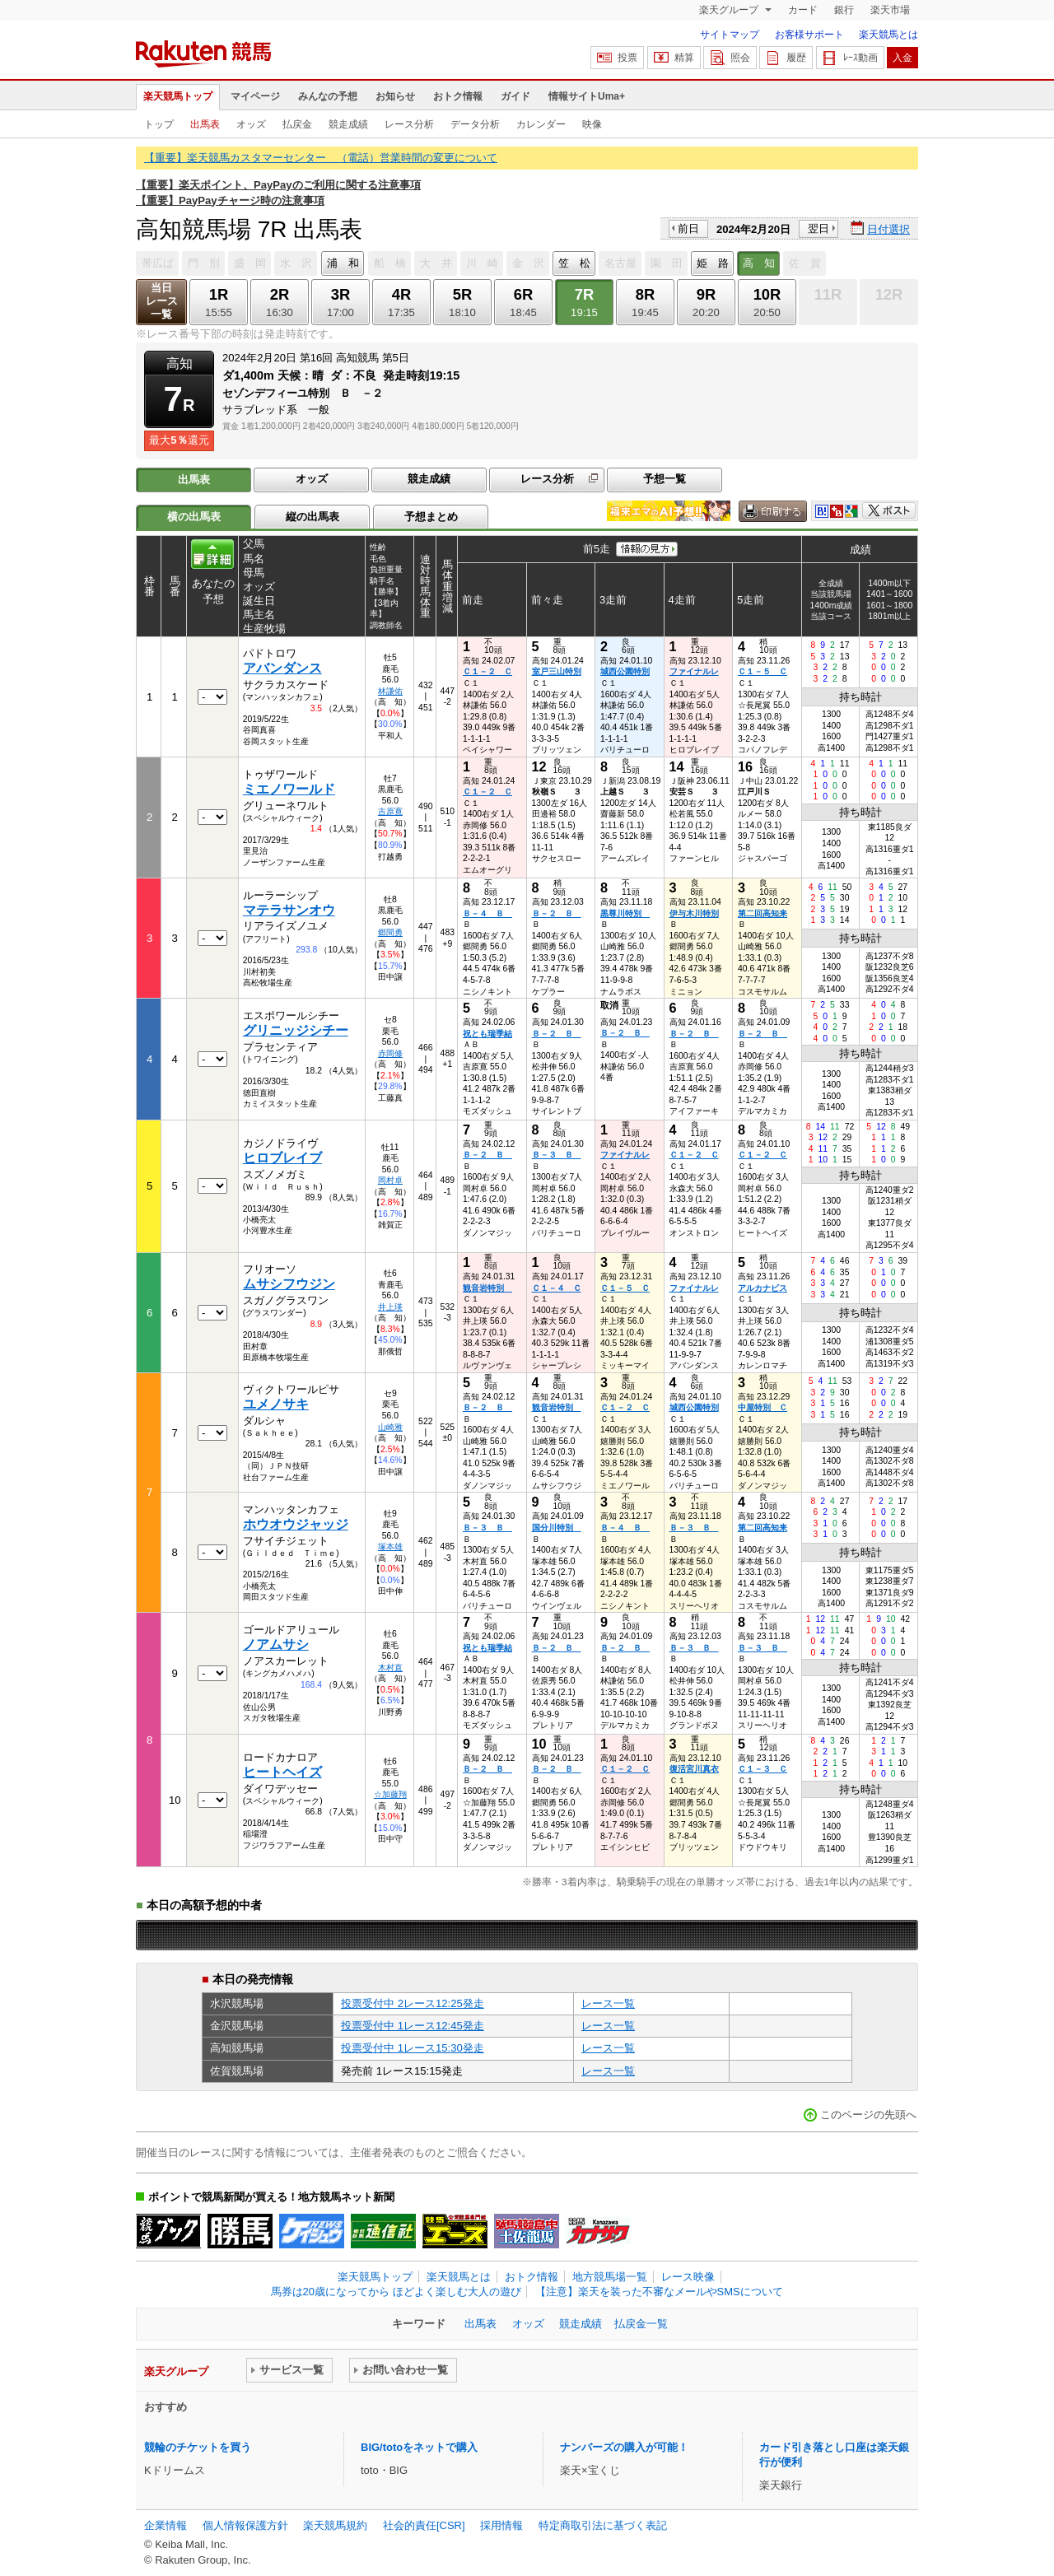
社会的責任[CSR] (424, 2525)
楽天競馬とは (888, 34)
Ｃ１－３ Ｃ (762, 1768)
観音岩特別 (487, 1288)
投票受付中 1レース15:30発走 (412, 2048)
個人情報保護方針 (245, 2525)
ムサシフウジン (289, 1284)
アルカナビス (762, 1288)
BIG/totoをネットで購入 (419, 2447)
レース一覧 (608, 2003)
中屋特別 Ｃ (762, 1407)
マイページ (255, 96)
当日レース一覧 (162, 301)
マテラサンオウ (289, 910)
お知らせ (395, 96)
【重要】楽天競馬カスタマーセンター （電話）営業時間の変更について (320, 157)
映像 (592, 124)
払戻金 (297, 124)
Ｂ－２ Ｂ (556, 913)
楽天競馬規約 (335, 2525)
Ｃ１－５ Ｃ (762, 671)
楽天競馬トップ (177, 96)
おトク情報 (458, 96)
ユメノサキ (276, 1404)
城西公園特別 (625, 671)
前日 (688, 228)
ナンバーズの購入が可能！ (624, 2447)
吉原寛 (390, 811)
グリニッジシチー (295, 1030)
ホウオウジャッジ (295, 1524)
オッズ (251, 124)
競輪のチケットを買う (197, 2447)
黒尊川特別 (625, 913)
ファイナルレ (694, 671)
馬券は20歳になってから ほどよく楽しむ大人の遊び (396, 2291)
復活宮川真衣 (694, 1768)
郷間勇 (390, 932)
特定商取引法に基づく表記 (603, 2525)
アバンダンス (282, 668)
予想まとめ (431, 516)
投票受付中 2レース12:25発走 (412, 2003)
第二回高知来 (762, 913)
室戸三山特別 (556, 671)
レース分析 (409, 124)
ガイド (515, 96)
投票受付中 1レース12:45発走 (412, 2025)
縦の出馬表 (312, 516)
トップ (159, 124)
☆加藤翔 (390, 1794)
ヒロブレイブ (282, 1158)
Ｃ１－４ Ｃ (556, 1288)
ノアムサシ (276, 1644)
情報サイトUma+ (586, 96)
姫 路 (713, 263)
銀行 (844, 10)
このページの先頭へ (868, 2114)
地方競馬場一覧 (609, 2277)
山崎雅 (390, 1427)
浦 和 (343, 263)
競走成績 (348, 124)
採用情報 (501, 2525)
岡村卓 (390, 1180)
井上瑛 (390, 1306)
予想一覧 (664, 479)
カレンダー (541, 124)
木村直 (390, 1667)
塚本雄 (390, 1546)
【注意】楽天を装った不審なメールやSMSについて (659, 2291)
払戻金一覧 (641, 2323)
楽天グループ (730, 10)
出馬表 (205, 124)
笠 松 (574, 263)
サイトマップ (729, 34)
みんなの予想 (327, 96)
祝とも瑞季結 (487, 1033)
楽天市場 (890, 10)
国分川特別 (556, 1527)
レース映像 (688, 2277)
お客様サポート (809, 34)
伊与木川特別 (694, 913)
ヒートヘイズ (282, 1772)
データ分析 (475, 124)
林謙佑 (390, 691)
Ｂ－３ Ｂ (556, 1154)
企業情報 (165, 2525)
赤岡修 (390, 1053)
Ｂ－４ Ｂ (487, 913)
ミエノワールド (289, 789)
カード (803, 10)
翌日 (818, 228)
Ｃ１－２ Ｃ (487, 671)
